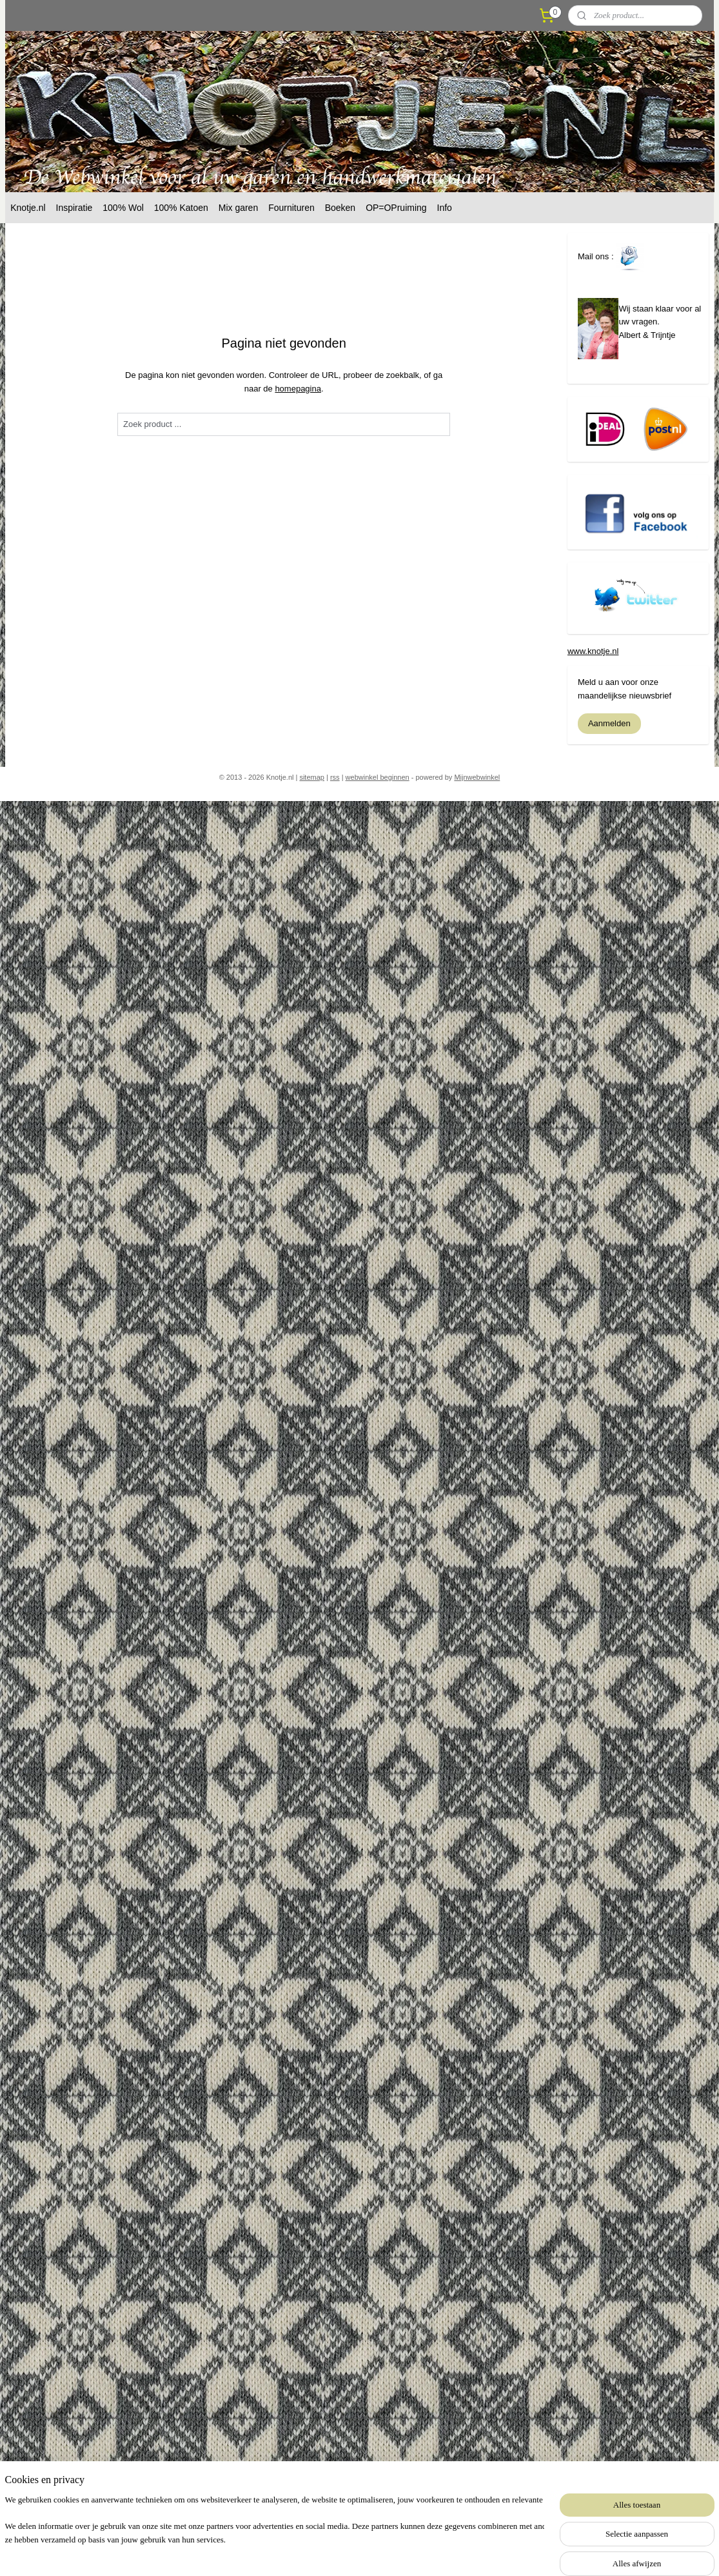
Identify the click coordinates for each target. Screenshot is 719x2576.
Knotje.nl (27, 208)
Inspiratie (74, 208)
